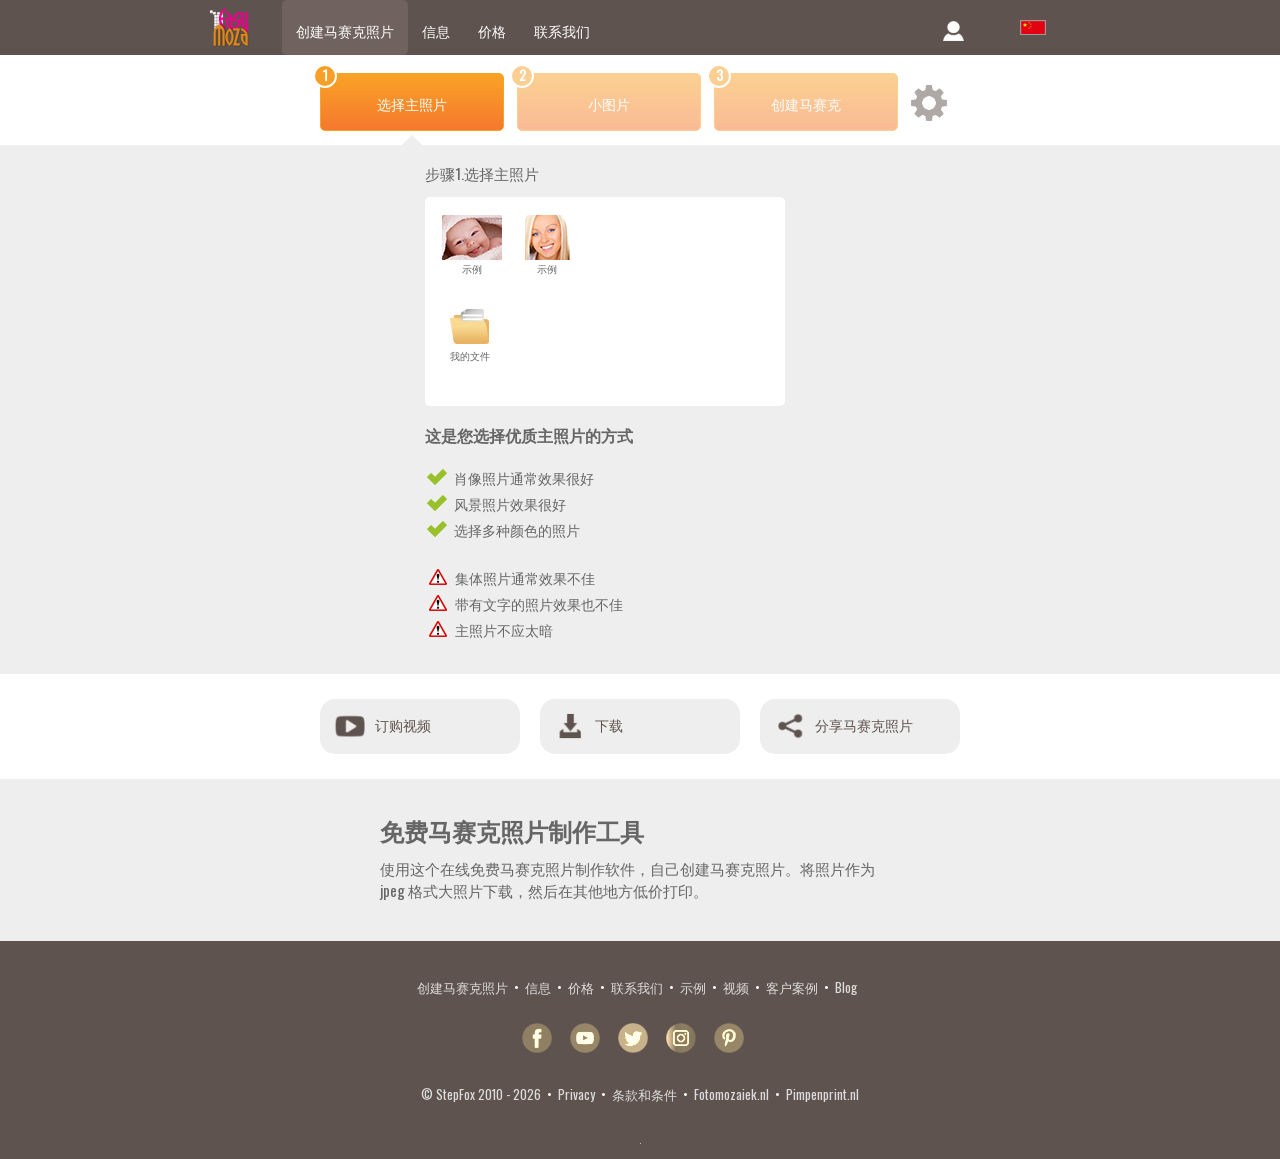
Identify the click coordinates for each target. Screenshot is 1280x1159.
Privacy (576, 1094)
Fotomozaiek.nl (731, 1094)
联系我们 (562, 30)
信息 (436, 30)
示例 (693, 987)
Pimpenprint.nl (822, 1094)
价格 (492, 30)
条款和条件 (644, 1094)
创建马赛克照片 (345, 30)
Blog (846, 987)
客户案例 (792, 987)
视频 (736, 987)
